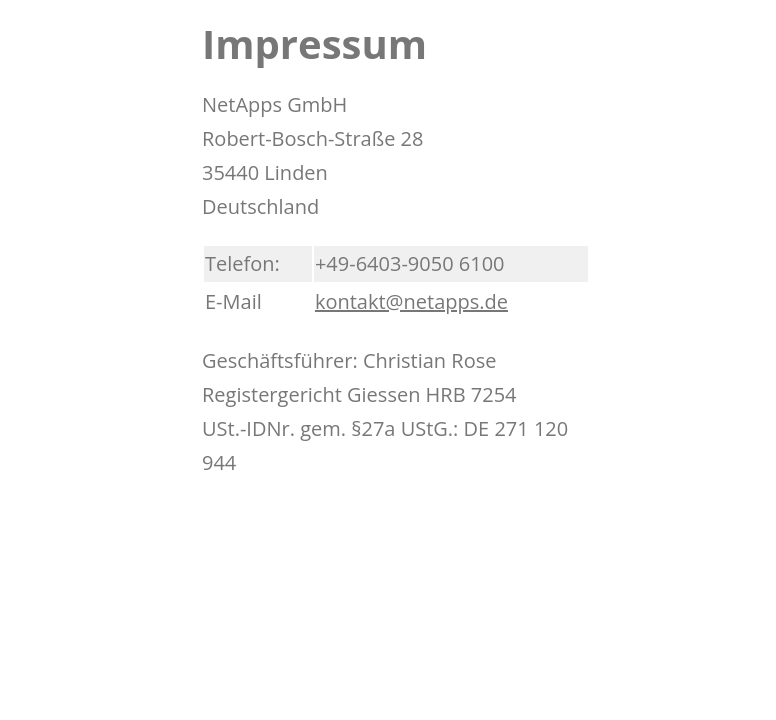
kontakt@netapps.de (411, 301)
